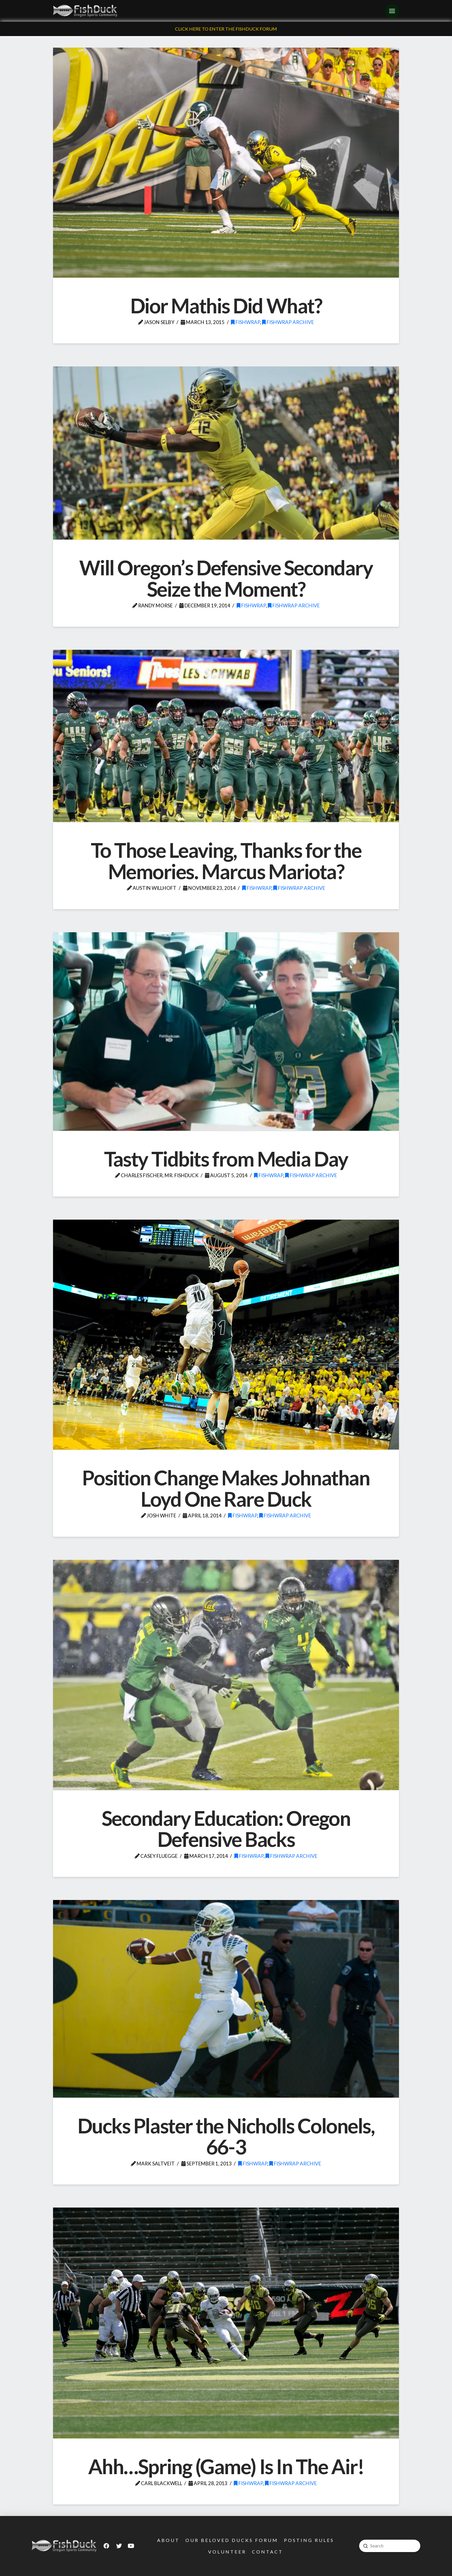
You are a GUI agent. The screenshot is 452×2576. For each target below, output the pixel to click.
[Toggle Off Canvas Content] (392, 11)
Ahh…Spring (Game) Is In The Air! (226, 2466)
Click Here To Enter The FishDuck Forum (226, 28)
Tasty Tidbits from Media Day (226, 1159)
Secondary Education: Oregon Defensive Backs (226, 1829)
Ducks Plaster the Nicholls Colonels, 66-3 (226, 2136)
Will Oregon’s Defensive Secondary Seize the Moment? (225, 578)
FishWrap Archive (288, 322)
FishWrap (245, 322)
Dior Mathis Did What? (226, 305)
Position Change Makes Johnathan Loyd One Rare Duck (226, 1488)
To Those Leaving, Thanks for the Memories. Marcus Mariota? (226, 860)
